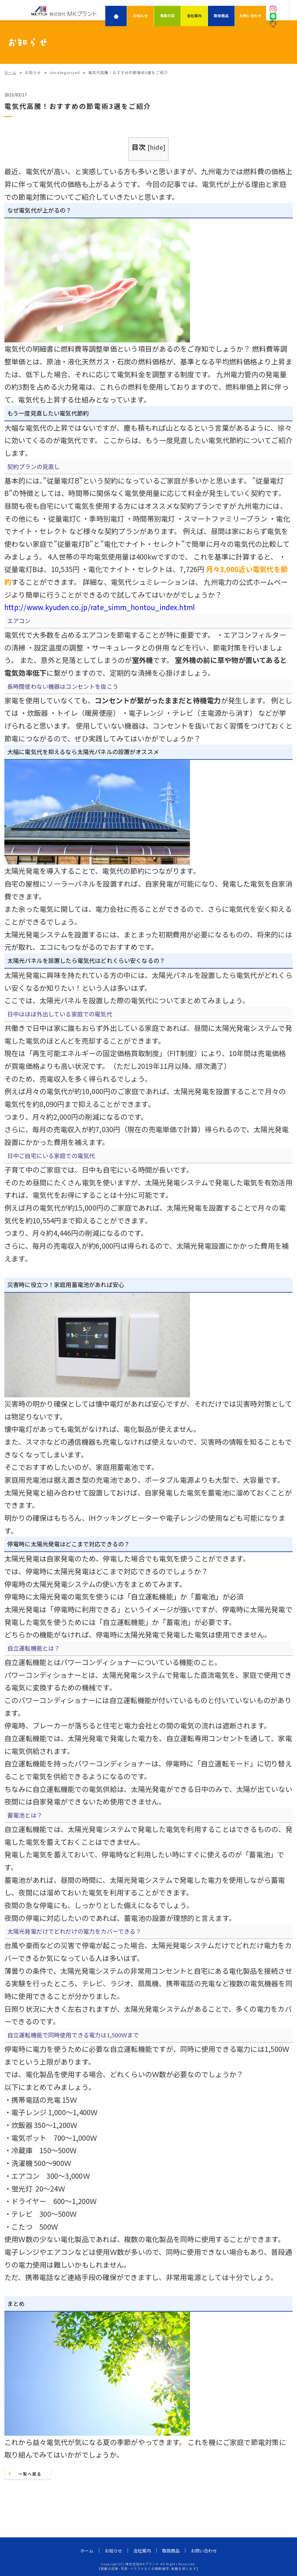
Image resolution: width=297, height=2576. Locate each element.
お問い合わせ (250, 15)
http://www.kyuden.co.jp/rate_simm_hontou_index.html (99, 607)
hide (156, 147)
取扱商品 (221, 15)
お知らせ (140, 15)
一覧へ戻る (29, 2474)
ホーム (86, 2550)
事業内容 (167, 15)
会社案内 (194, 15)
